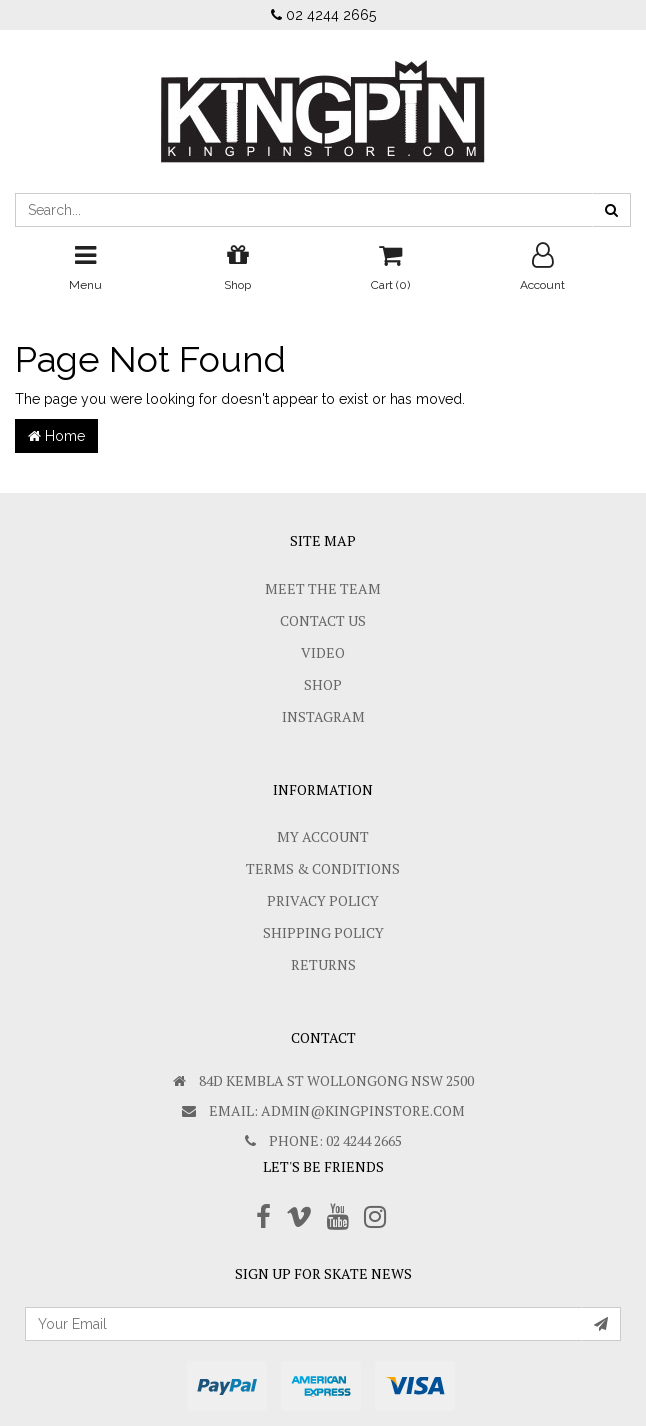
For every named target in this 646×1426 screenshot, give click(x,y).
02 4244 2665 (323, 15)
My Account (323, 836)
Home (56, 436)
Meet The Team (323, 588)
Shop (323, 684)
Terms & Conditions (323, 868)
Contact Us (323, 620)
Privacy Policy (323, 900)
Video (323, 652)
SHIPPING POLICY (323, 932)
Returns (323, 964)
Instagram (323, 716)
